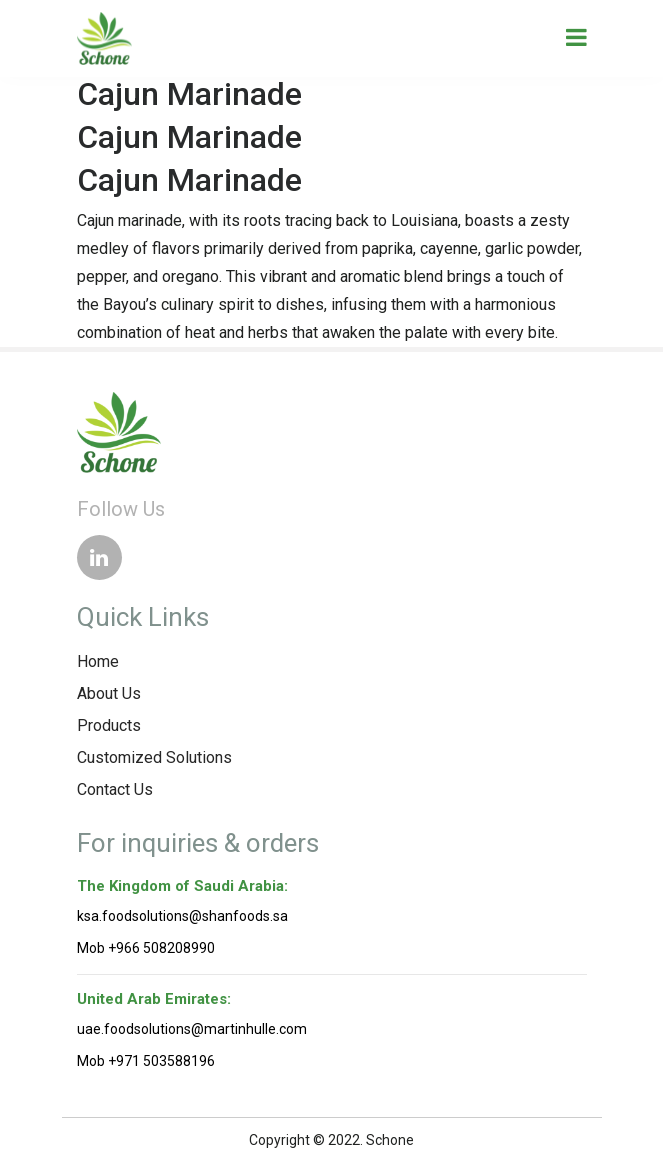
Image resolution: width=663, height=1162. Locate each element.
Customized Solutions (154, 757)
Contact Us (115, 789)
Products (109, 725)
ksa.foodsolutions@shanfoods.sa (182, 916)
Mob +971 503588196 (146, 1061)
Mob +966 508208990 (146, 948)
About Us (109, 693)
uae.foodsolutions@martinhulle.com (192, 1029)
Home (98, 661)
